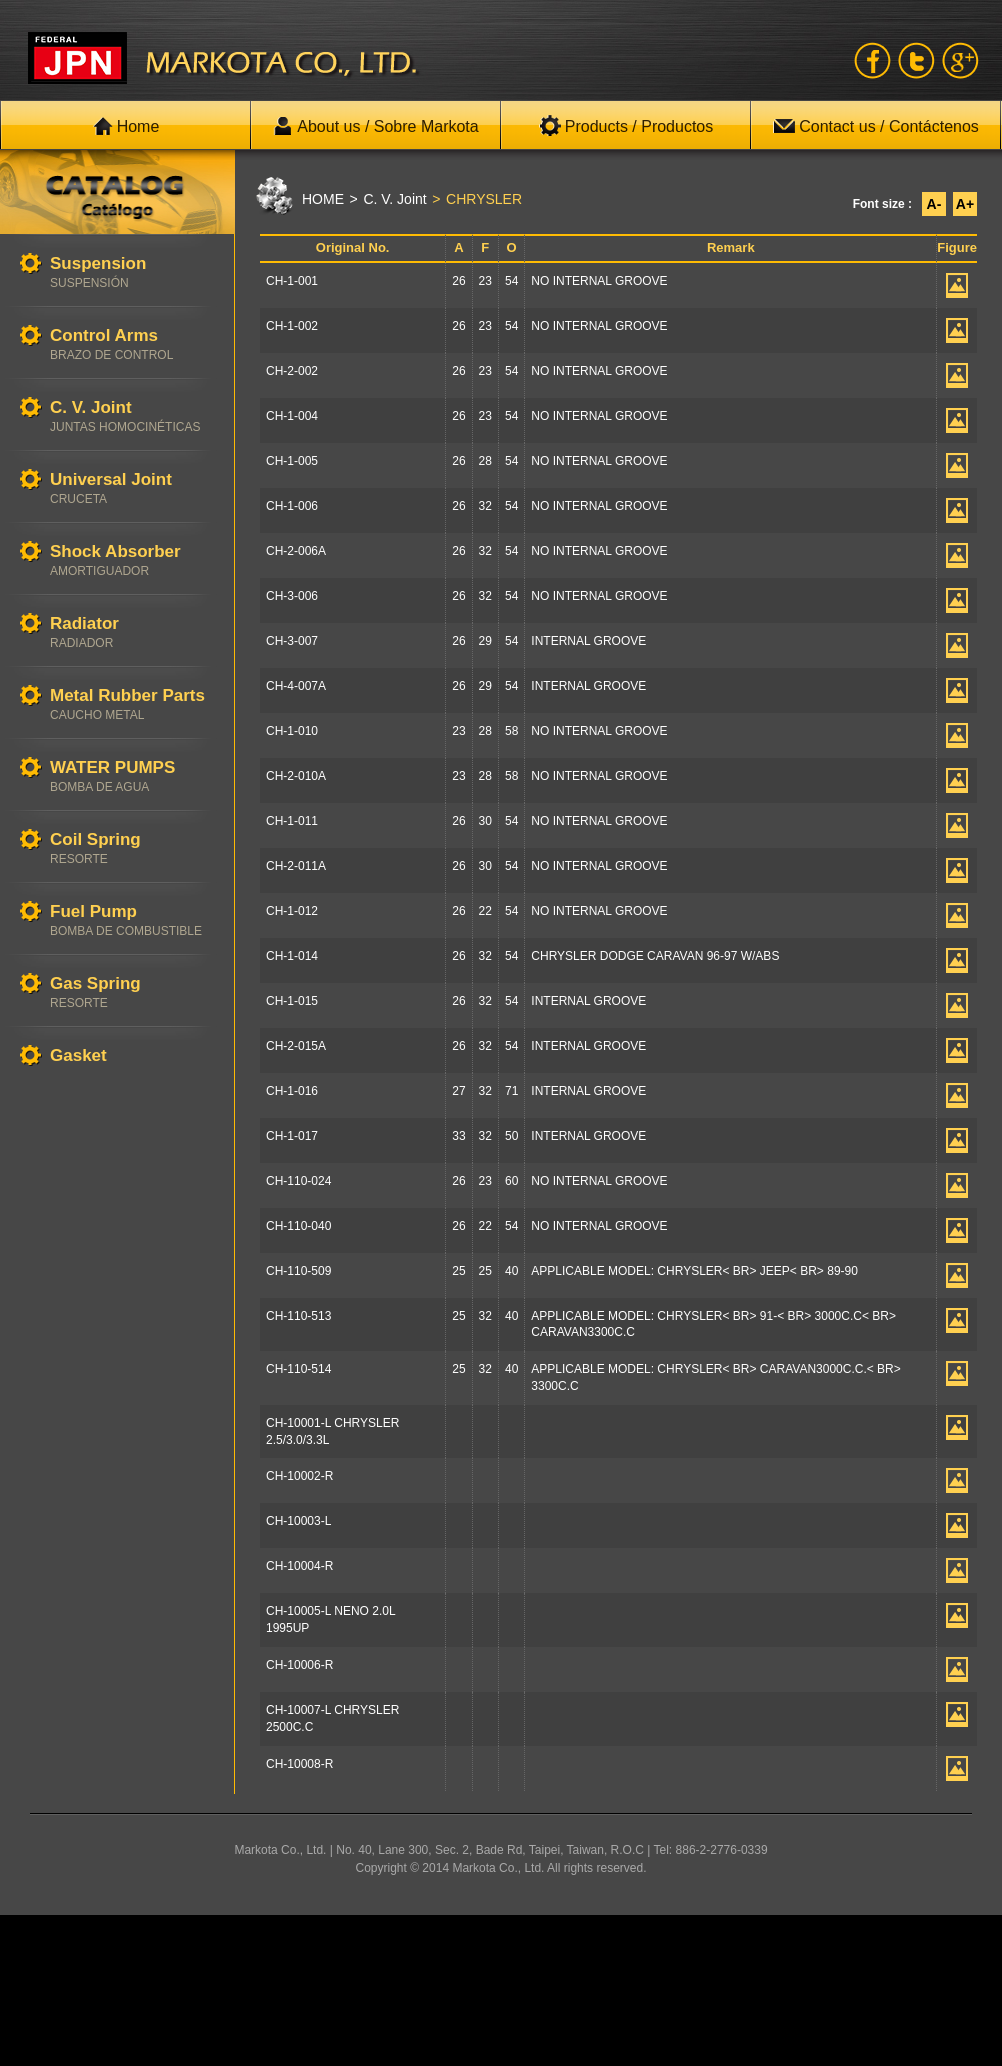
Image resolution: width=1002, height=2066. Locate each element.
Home (126, 126)
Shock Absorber (132, 560)
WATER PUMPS (132, 776)
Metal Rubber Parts (132, 704)
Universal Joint (132, 488)
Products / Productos (626, 126)
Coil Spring (132, 848)
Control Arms (132, 344)
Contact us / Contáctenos (876, 126)
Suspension (132, 272)
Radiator (132, 632)
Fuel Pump (132, 920)
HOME (323, 199)
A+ (965, 204)
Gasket (132, 1056)
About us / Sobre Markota (375, 126)
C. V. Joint (132, 416)
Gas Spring (132, 992)
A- (934, 204)
